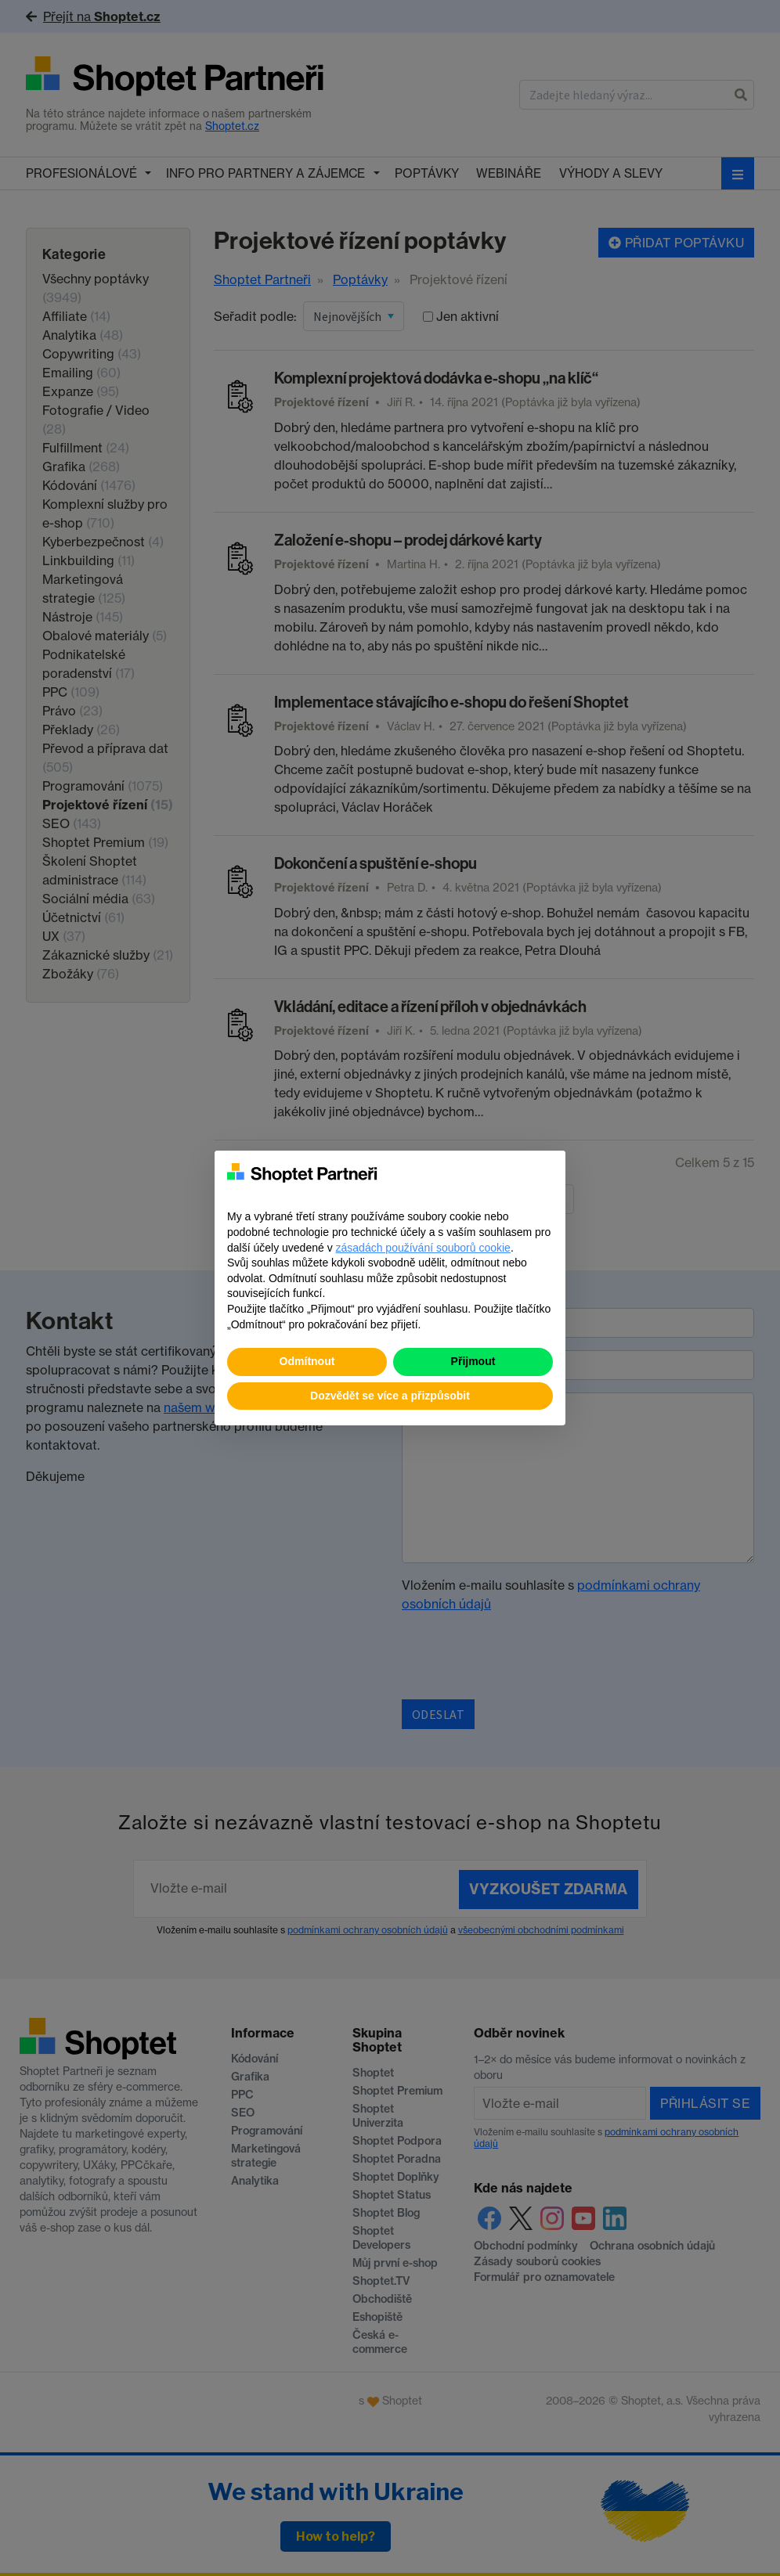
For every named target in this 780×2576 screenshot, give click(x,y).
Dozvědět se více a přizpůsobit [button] (390, 1395)
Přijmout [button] (473, 1361)
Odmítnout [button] (307, 1361)
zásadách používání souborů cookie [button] (423, 1247)
